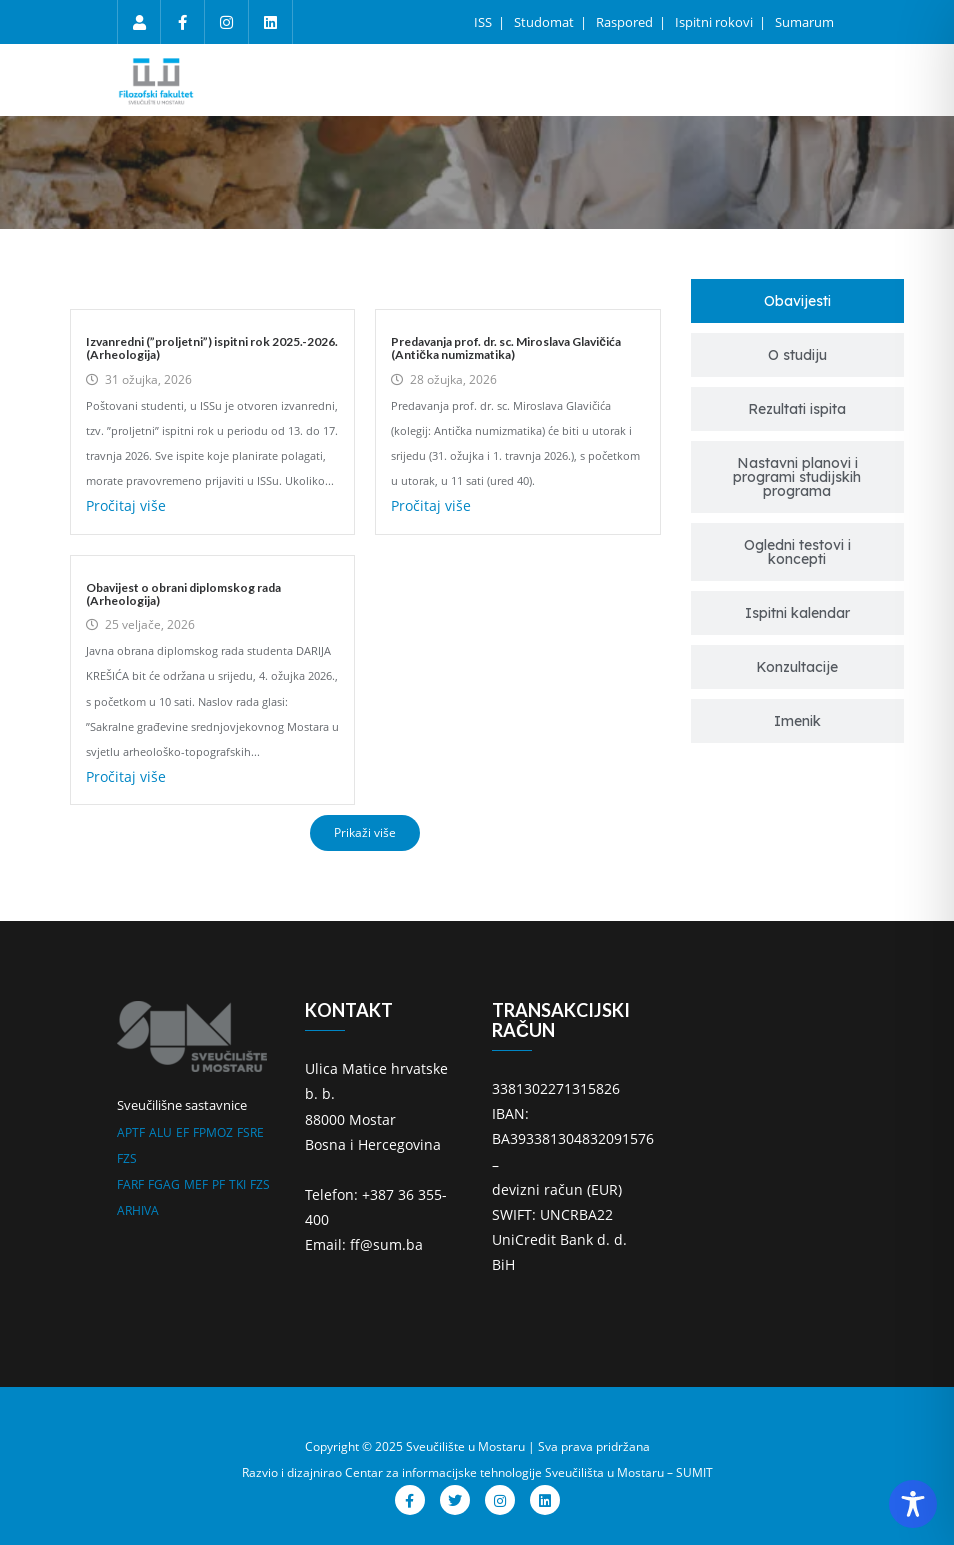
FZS (127, 1158)
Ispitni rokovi (715, 22)
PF (218, 1184)
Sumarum (804, 22)
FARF (130, 1184)
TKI (237, 1184)
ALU (160, 1132)
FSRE (250, 1132)
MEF (196, 1184)
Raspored (626, 22)
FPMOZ (213, 1132)
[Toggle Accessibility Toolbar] (913, 1504)
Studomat (545, 22)
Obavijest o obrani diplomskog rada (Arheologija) (183, 594)
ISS (484, 22)
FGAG (164, 1184)
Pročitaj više (126, 505)
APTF (131, 1132)
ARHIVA (138, 1210)
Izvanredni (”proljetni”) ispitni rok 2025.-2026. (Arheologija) (212, 348)
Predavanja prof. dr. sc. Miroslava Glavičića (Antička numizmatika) (506, 348)
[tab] (798, 301)
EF (182, 1132)
